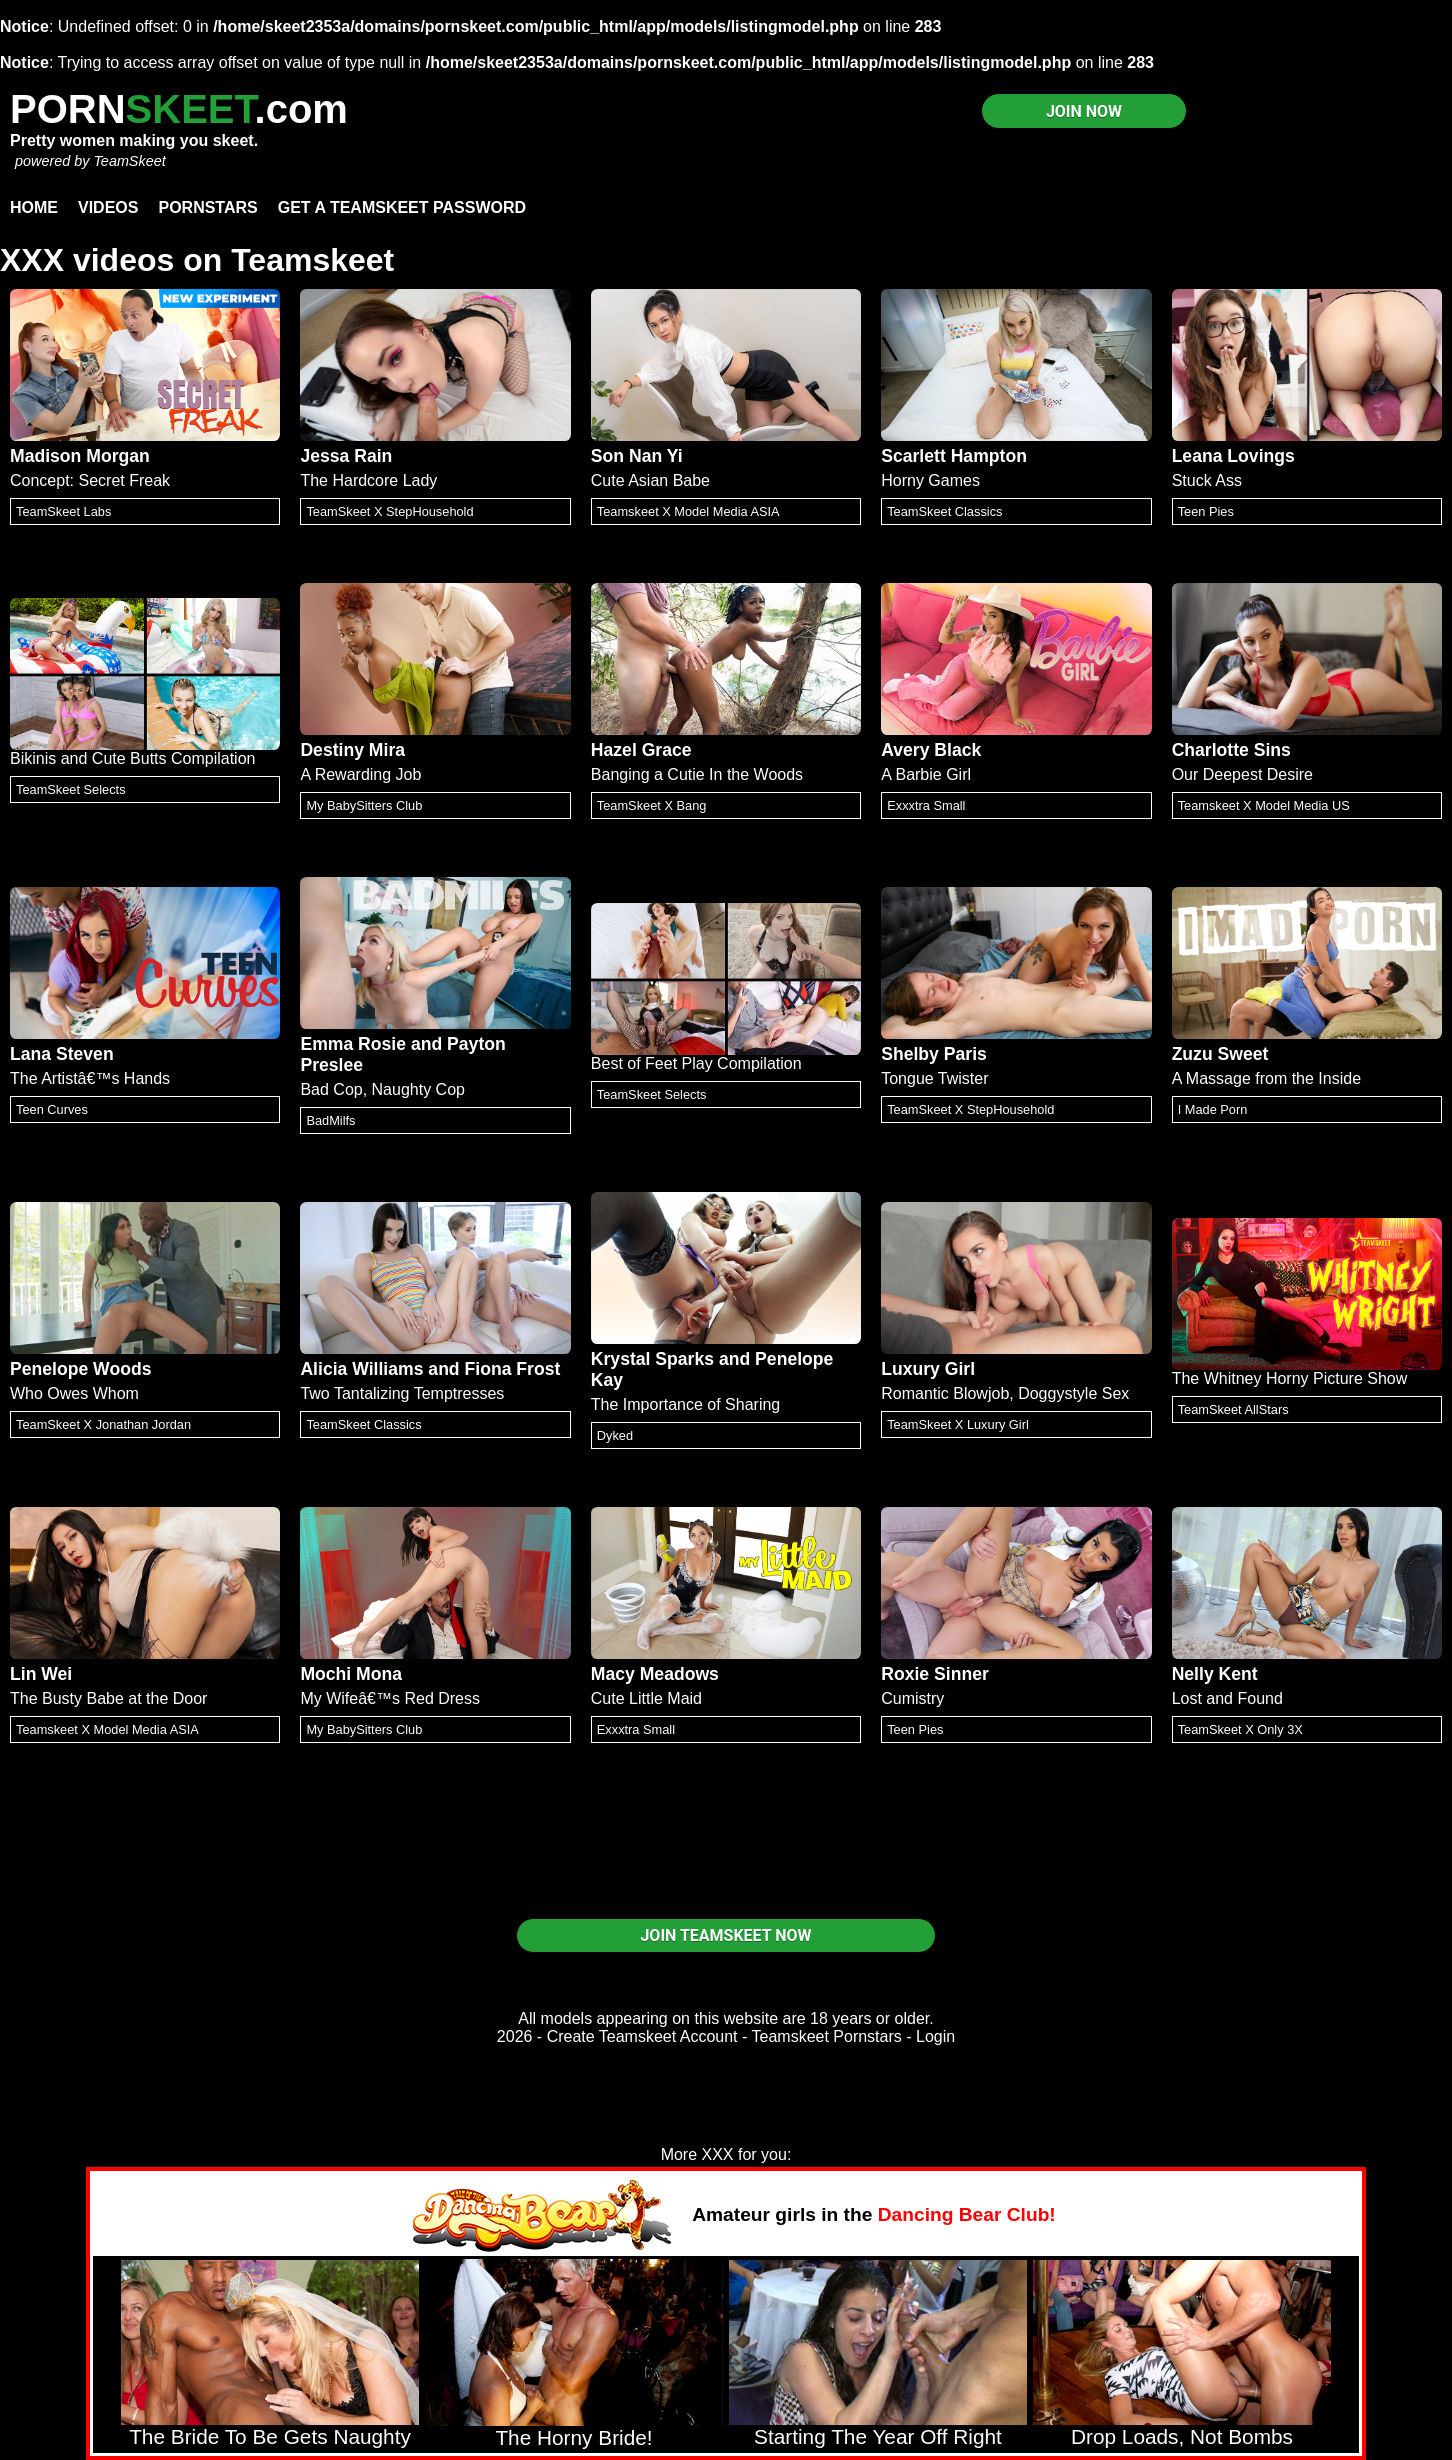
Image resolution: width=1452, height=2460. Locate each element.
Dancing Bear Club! (967, 2214)
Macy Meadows (655, 1674)
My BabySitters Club (364, 805)
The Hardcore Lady (368, 480)
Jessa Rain (346, 456)
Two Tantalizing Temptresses (402, 1393)
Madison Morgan (80, 456)
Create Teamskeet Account (642, 2036)
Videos (108, 207)
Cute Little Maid (646, 1698)
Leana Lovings (1233, 456)
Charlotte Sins (1231, 750)
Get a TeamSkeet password (402, 207)
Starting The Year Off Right (878, 2436)
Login (935, 2036)
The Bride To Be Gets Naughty (270, 2436)
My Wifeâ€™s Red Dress (390, 1698)
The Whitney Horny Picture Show (1290, 1378)
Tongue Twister (934, 1078)
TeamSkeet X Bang (652, 805)
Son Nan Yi (637, 456)
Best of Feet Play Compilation (696, 1063)
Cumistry (912, 1698)
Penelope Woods (80, 1369)
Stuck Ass (1207, 480)
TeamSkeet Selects (71, 789)
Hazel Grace (641, 750)
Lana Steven (62, 1054)
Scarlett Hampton (954, 456)
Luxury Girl (928, 1369)
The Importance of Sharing (685, 1404)
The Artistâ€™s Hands (90, 1078)
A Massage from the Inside (1266, 1078)
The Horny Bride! (573, 2437)
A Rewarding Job (360, 774)
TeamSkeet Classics (944, 511)
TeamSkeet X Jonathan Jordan (103, 1424)
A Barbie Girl (926, 774)
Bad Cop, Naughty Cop (382, 1089)
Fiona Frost (513, 1369)
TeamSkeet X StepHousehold (389, 511)
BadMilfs (330, 1120)
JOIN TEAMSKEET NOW (725, 1935)
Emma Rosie (353, 1044)
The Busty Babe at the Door (108, 1698)
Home (34, 207)
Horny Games (930, 480)
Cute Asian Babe (650, 480)
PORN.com (179, 109)
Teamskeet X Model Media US (1264, 805)
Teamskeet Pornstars (827, 2036)
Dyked (615, 1435)
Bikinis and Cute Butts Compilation (132, 758)
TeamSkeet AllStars (1233, 1409)
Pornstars (207, 207)
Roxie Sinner (935, 1674)
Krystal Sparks (652, 1359)
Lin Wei (41, 1674)
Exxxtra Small (926, 805)
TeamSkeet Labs (63, 511)
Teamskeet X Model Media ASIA (688, 511)
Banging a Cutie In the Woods (697, 774)
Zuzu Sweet (1220, 1054)
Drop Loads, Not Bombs (1182, 2436)
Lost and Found (1227, 1698)
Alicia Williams (361, 1369)
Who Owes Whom (74, 1393)
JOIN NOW (1084, 111)
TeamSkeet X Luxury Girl (958, 1424)
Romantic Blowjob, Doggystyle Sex (1005, 1393)
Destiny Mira (352, 750)
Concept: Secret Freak (90, 480)
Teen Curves (52, 1109)
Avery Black (931, 750)
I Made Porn (1213, 1109)
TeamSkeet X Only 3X (1240, 1729)
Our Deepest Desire (1242, 774)
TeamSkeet (129, 161)
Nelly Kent (1215, 1674)
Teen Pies (1206, 511)
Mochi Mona (351, 1674)
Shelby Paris (934, 1054)
